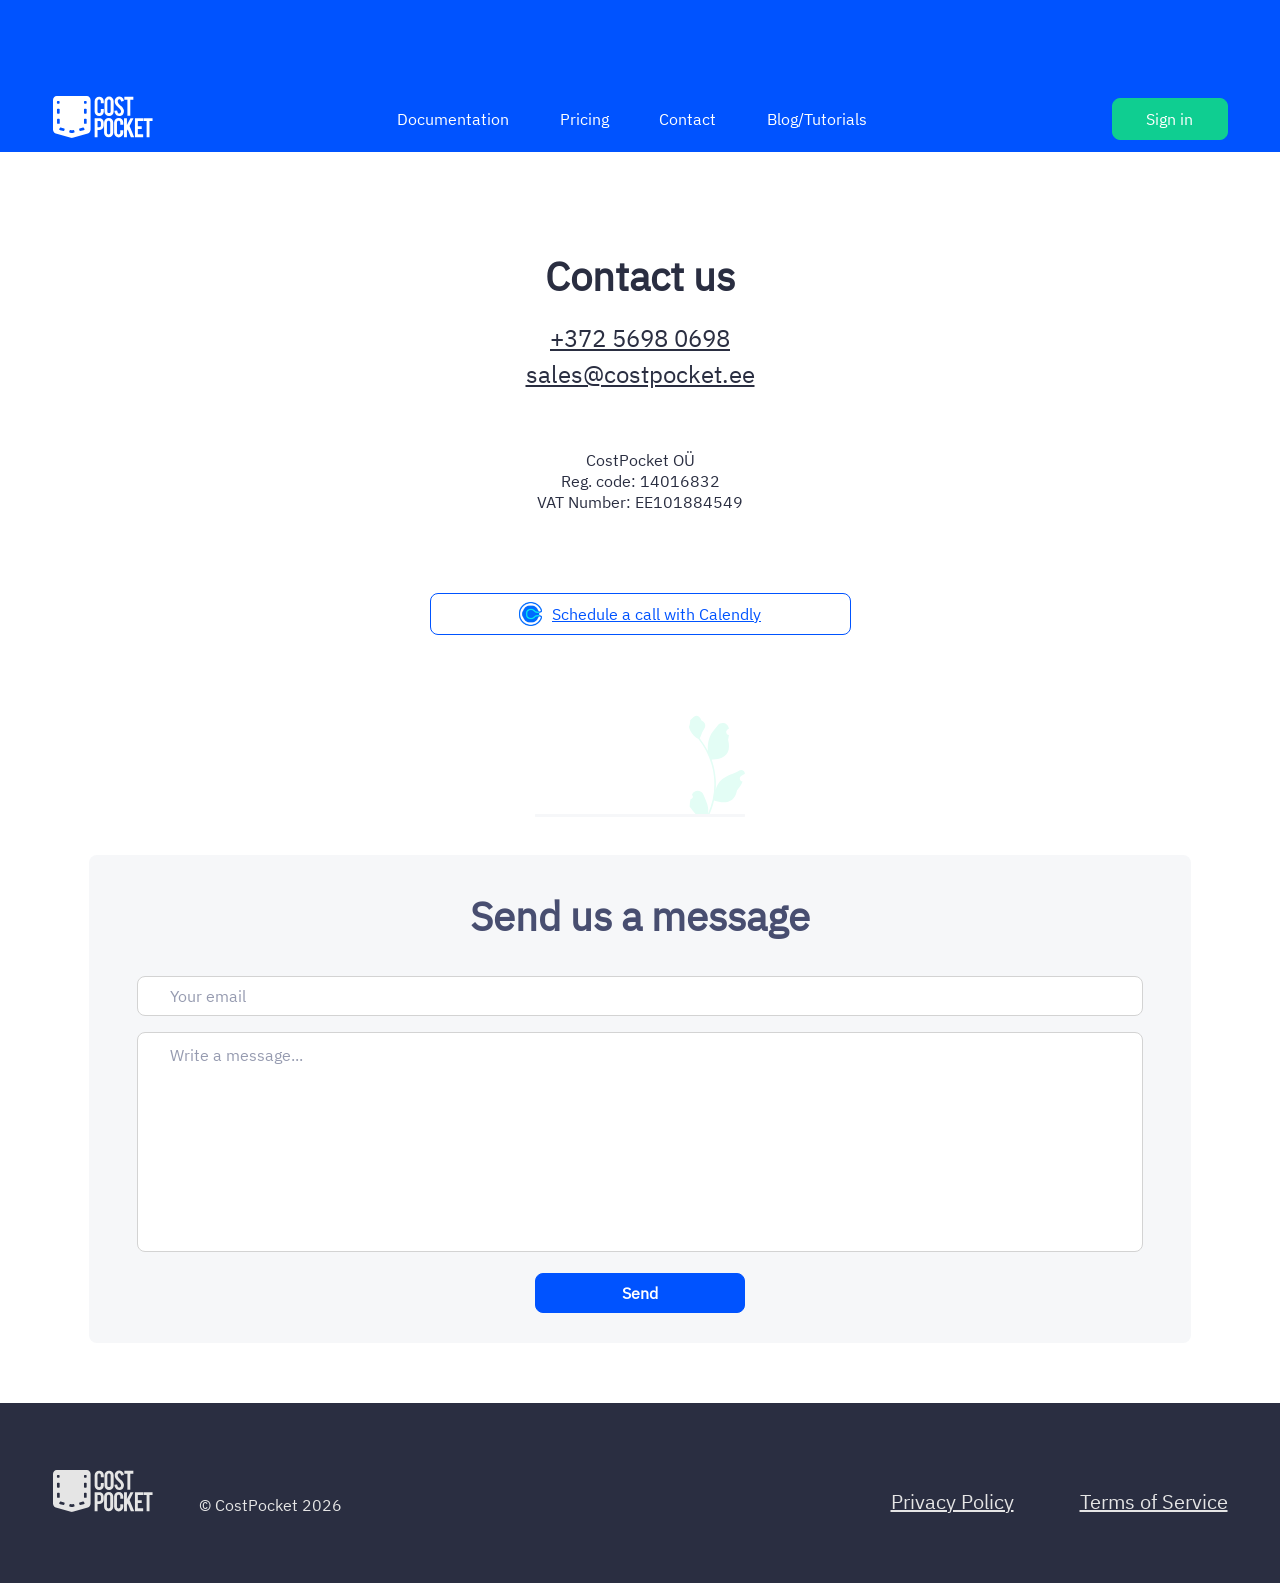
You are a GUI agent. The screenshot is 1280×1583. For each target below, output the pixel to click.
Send (640, 1293)
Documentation (453, 119)
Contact (687, 119)
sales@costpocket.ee (640, 374)
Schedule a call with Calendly (640, 614)
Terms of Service (1154, 1501)
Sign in (1169, 119)
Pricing (584, 119)
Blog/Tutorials (817, 119)
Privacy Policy (952, 1501)
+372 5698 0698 (640, 338)
